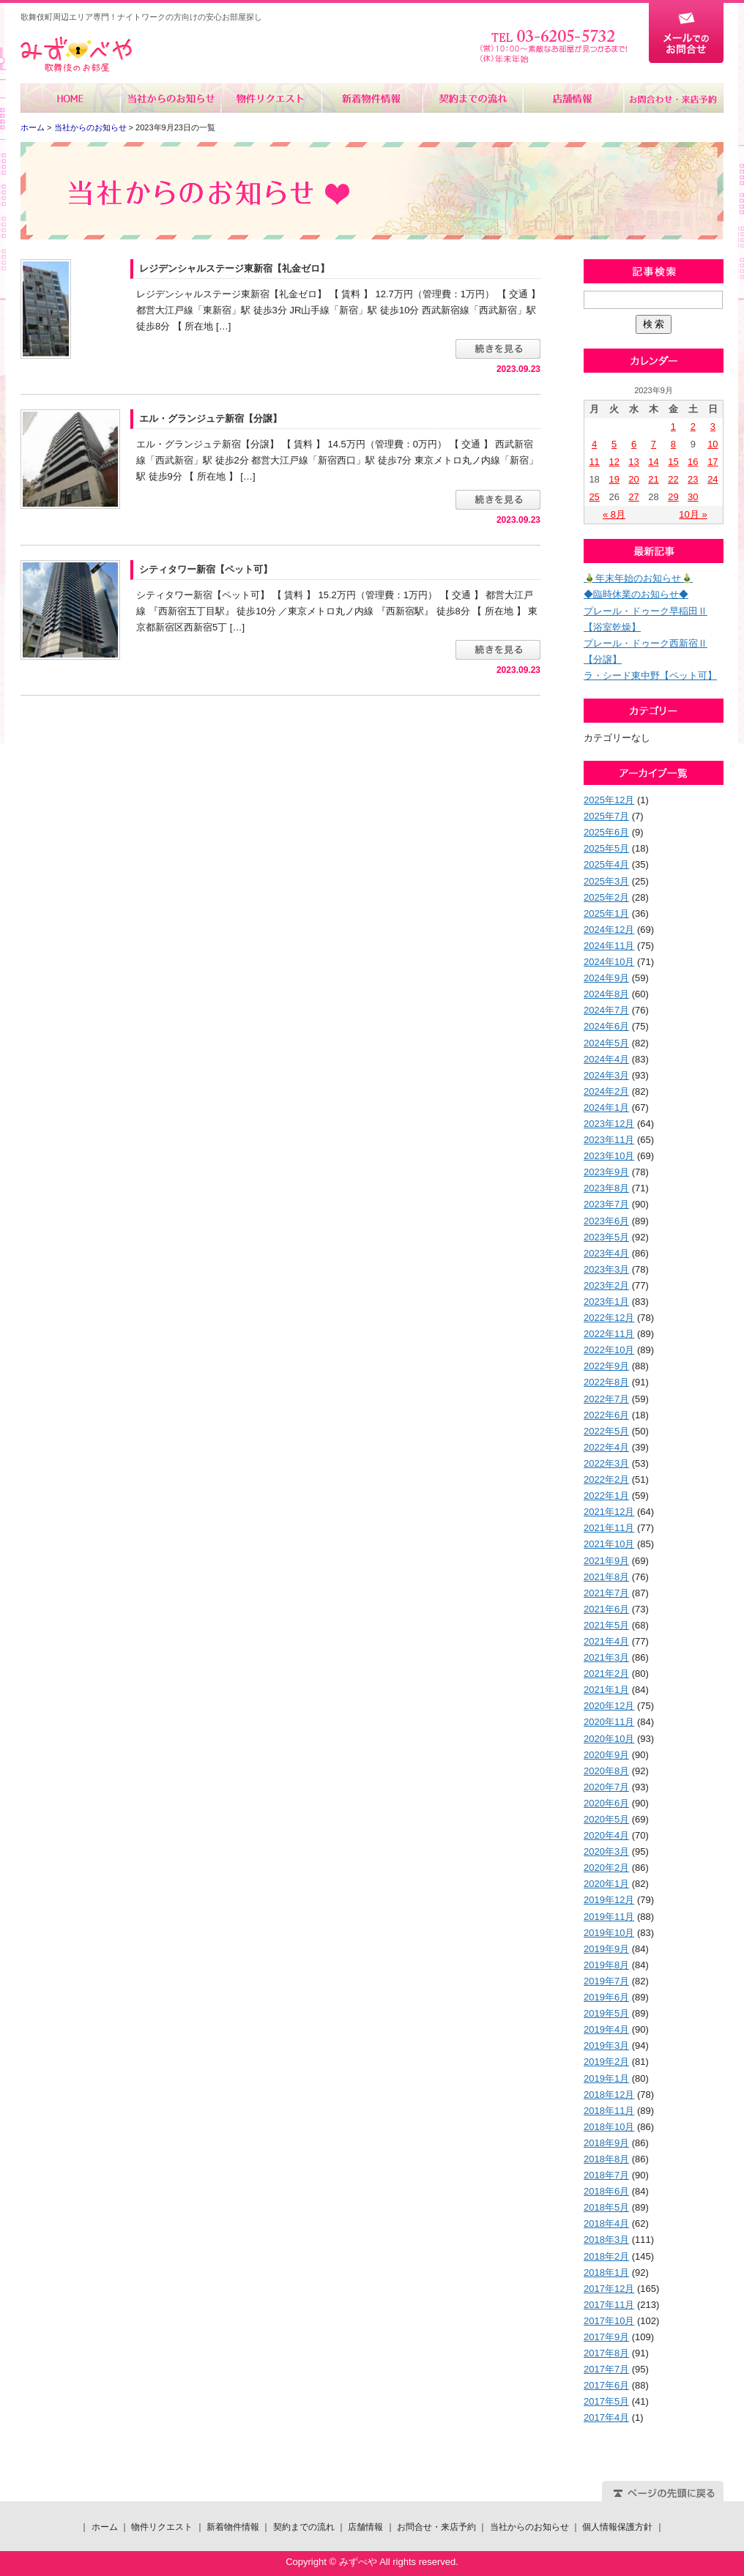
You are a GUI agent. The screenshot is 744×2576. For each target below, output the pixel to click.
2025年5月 (606, 848)
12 (614, 461)
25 (594, 496)
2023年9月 (606, 1171)
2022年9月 (606, 1365)
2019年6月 (606, 1997)
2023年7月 (606, 1204)
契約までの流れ (472, 98)
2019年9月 (606, 1948)
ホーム (71, 98)
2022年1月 (606, 1495)
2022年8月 (606, 1382)
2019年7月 (606, 1981)
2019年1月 (606, 2078)
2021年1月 (606, 1689)
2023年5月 (606, 1237)
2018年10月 (609, 2126)
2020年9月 (606, 1754)
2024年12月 (609, 929)
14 (653, 461)
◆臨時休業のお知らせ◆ (636, 594)
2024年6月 (606, 1026)
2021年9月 (606, 1560)
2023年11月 (609, 1139)
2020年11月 (609, 1721)
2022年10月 (609, 1349)
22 (673, 479)
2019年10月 (609, 1932)
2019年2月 (606, 2061)
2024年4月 (606, 1059)
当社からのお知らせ (171, 98)
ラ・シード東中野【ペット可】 (650, 675)
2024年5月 (606, 1043)
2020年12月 (609, 1705)
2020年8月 (606, 1770)
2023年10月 (609, 1155)
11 (594, 461)
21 (653, 479)
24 (712, 479)
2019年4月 (606, 2029)
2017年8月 (606, 2353)
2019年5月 (606, 2013)
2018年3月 (606, 2239)
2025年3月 (606, 881)
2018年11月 (609, 2110)
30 (693, 496)
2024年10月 (609, 961)
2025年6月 (606, 832)
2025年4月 (606, 864)
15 (673, 461)
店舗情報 (572, 98)
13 (633, 461)
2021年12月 (609, 1511)
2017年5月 (606, 2401)
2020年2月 (606, 1867)
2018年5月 (606, 2207)
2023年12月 (609, 1123)
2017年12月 (609, 2288)
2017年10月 (609, 2320)
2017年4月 (606, 2417)
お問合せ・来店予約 (672, 98)
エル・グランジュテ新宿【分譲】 (210, 418)
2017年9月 (606, 2336)
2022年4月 (606, 1447)
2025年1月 (606, 913)
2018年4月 (606, 2223)
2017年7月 (606, 2369)
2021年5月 (606, 1625)
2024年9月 (606, 977)
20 (633, 479)
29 (673, 496)
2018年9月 (606, 2142)
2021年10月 (609, 1543)
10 (712, 444)
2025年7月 (606, 816)
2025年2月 (606, 897)
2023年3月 (606, 1269)
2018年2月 (606, 2256)
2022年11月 (609, 1333)
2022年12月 (609, 1317)
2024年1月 (606, 1107)
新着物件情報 (371, 98)
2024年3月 (606, 1075)
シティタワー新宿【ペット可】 (205, 569)
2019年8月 (606, 1964)
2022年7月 (606, 1398)
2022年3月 (606, 1463)
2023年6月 (606, 1221)
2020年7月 (606, 1787)
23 (693, 479)
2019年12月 (609, 1899)
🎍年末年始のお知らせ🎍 (638, 578)
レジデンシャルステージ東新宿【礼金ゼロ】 (234, 268)
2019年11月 (609, 1916)
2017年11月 (609, 2304)
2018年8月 (606, 2159)
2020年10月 (609, 1738)
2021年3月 (606, 1657)
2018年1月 (606, 2272)
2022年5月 (606, 1431)
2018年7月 (606, 2175)
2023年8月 (606, 1188)
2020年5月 (606, 1819)
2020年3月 (606, 1851)
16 (693, 461)
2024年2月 (606, 1091)
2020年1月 (606, 1883)
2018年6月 (606, 2191)
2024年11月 (609, 945)
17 (712, 461)
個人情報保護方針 (617, 2527)
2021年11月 (609, 1527)
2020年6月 (606, 1803)
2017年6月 (606, 2385)
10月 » (693, 514)
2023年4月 (606, 1253)
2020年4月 (606, 1835)
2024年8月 (606, 994)
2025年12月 (609, 799)
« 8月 (614, 514)
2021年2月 (606, 1673)
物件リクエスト (271, 98)
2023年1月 (606, 1301)
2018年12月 (609, 2094)
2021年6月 (606, 1609)
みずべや (76, 54)
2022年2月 (606, 1479)
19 (614, 479)
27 (633, 496)
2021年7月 (606, 1592)
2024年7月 (606, 1010)
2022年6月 (606, 1415)
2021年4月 (606, 1641)
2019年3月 (606, 2045)
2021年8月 (606, 1576)
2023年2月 (606, 1285)
